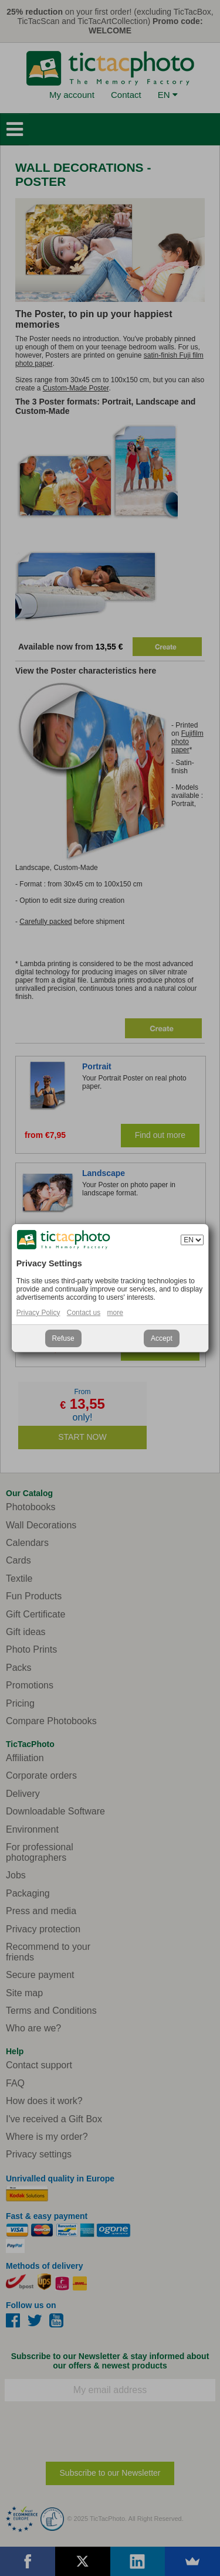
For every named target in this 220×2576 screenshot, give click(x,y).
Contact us (83, 1313)
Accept (161, 1338)
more (115, 1313)
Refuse (63, 1338)
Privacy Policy (38, 1313)
